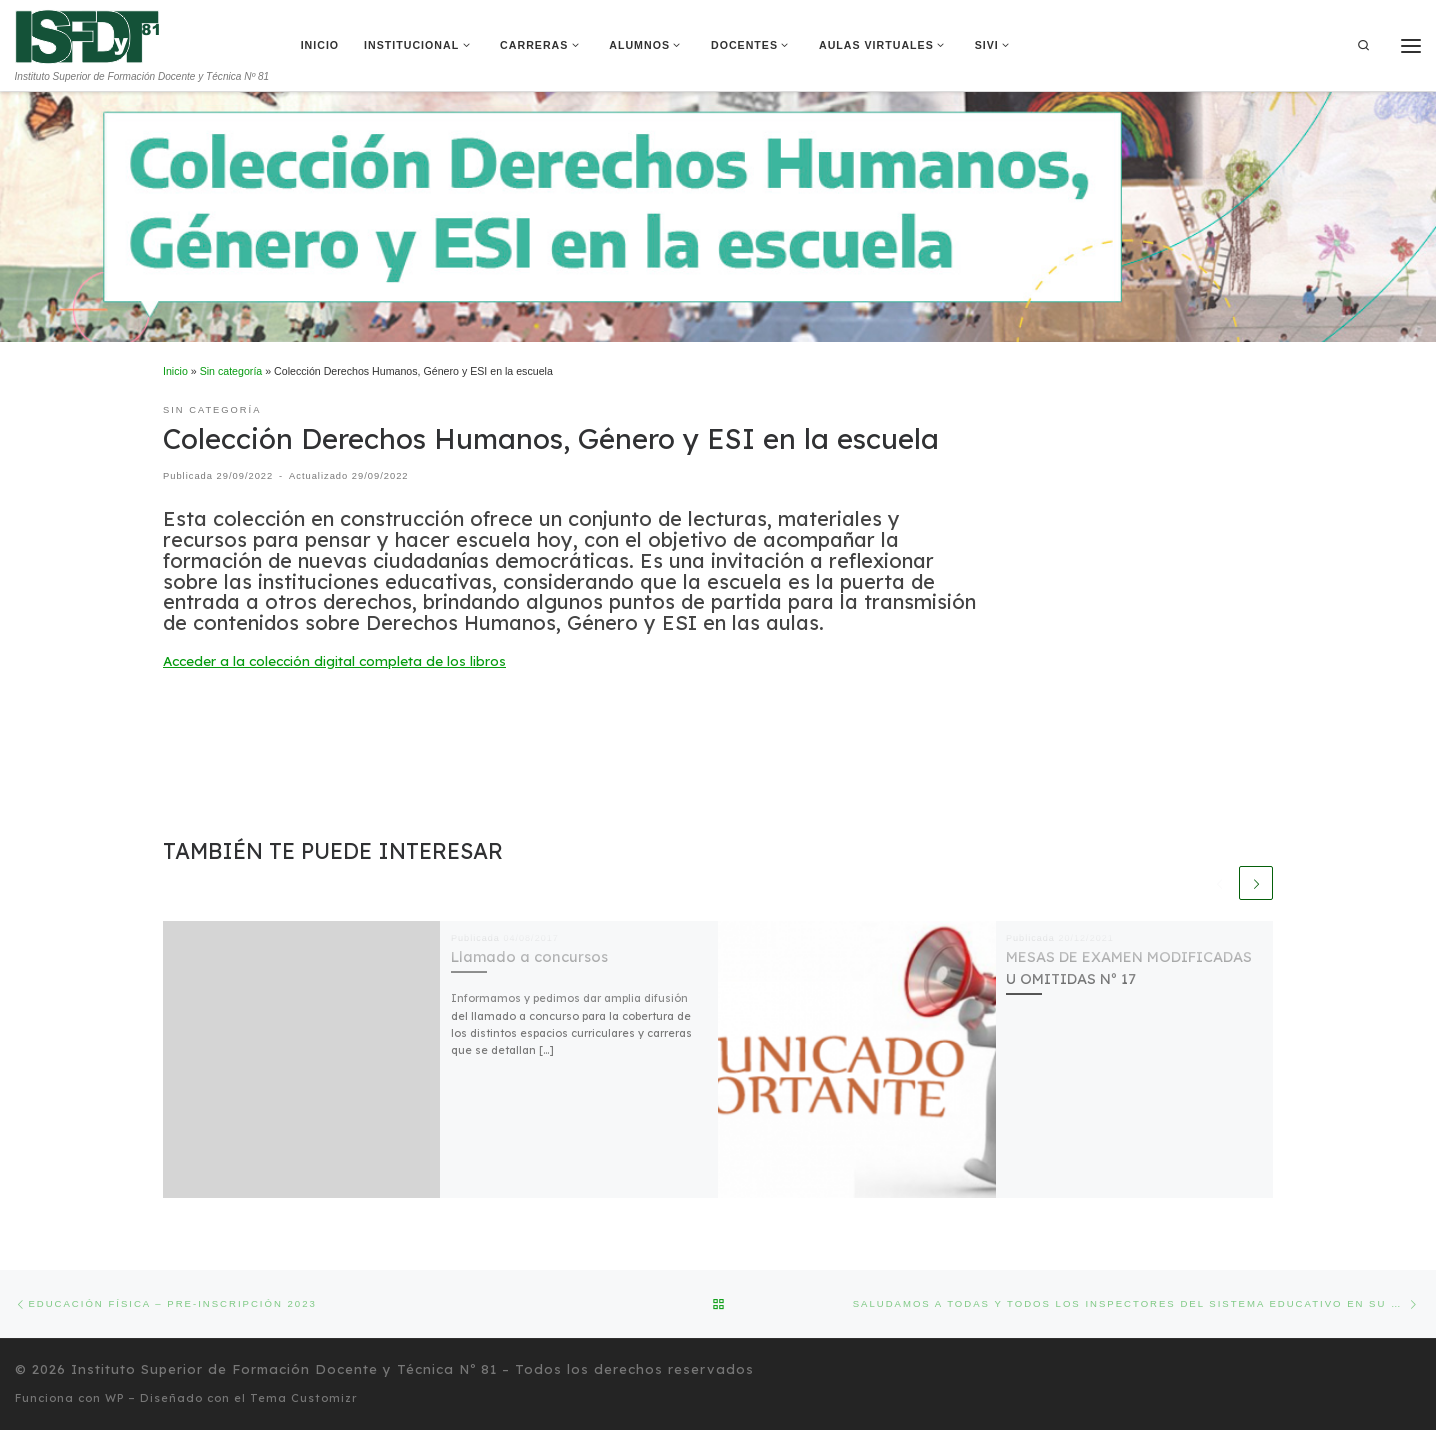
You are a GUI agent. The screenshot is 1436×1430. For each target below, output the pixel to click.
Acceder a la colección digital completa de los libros (334, 661)
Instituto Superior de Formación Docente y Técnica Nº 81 (284, 1369)
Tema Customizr (304, 1398)
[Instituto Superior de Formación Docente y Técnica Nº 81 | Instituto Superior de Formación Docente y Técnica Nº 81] (87, 35)
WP (114, 1398)
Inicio (175, 371)
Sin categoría (231, 371)
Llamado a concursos (529, 956)
